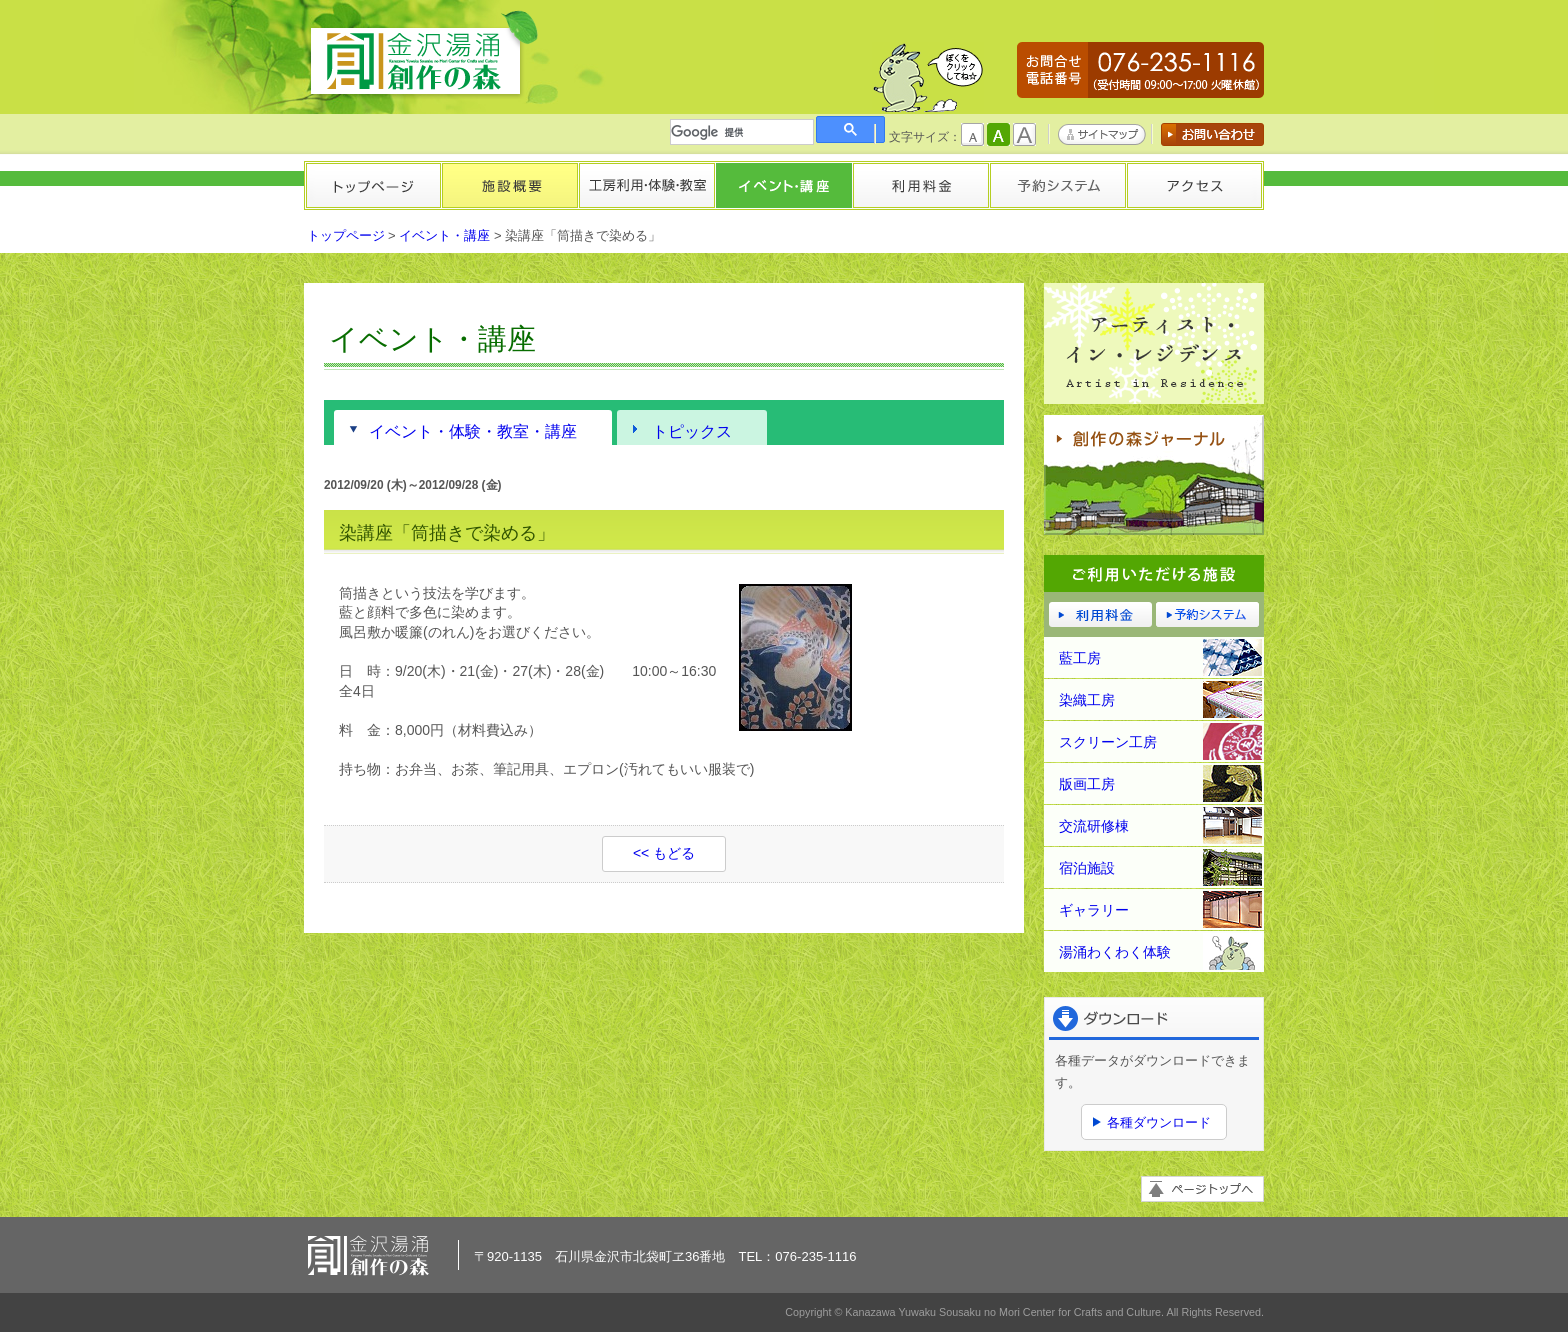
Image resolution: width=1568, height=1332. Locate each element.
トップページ (372, 185)
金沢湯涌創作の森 (423, 54)
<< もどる (664, 853)
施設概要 (509, 185)
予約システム (1057, 185)
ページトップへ (1202, 1189)
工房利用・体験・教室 (646, 185)
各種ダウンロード (1159, 1122)
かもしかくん (928, 77)
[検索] (742, 132)
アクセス (1194, 185)
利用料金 (920, 185)
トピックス (692, 431)
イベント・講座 (783, 185)
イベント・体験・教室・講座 (473, 431)
